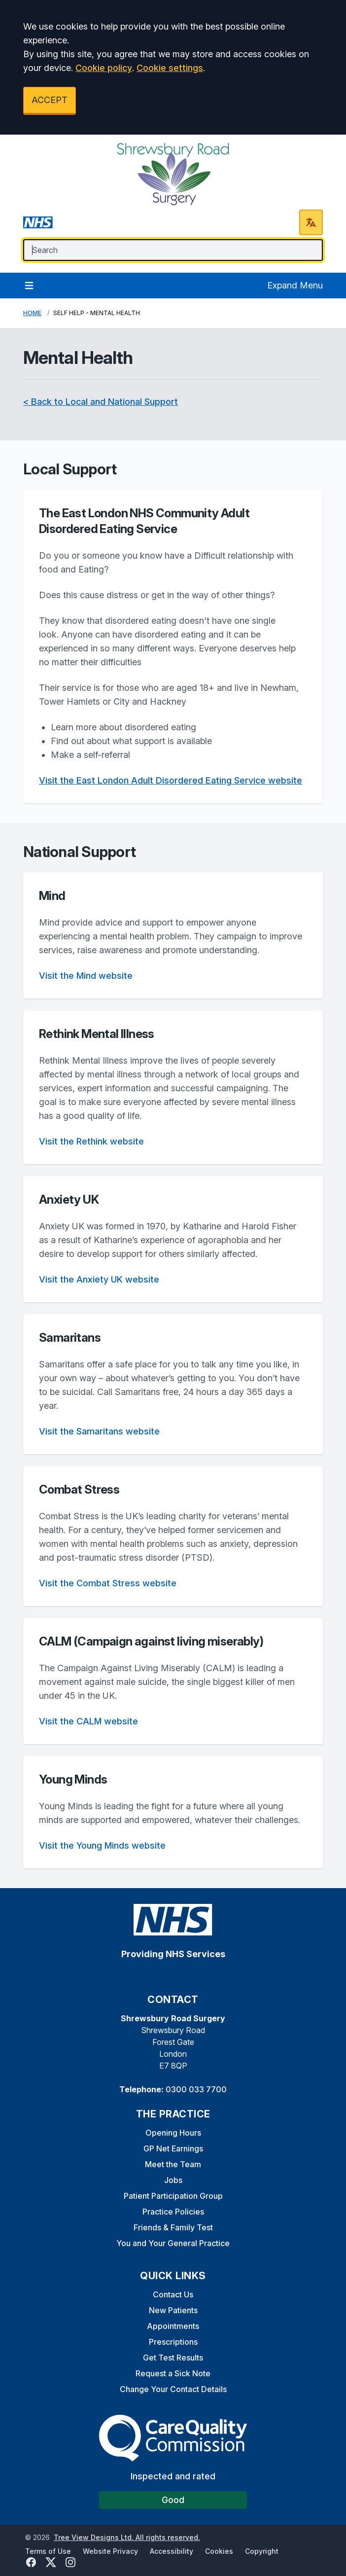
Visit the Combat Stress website (107, 1583)
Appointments (173, 2326)
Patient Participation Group (173, 2196)
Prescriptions (173, 2342)
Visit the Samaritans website (99, 1431)
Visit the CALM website (88, 1721)
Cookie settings (170, 68)
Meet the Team (173, 2164)
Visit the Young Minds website (102, 1845)
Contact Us (173, 2294)
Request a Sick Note (173, 2373)
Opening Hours (173, 2133)
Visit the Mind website (86, 975)
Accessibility (171, 2551)
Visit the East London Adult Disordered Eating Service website (170, 780)
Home (32, 313)
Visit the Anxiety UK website (99, 1279)
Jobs (173, 2180)
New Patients (173, 2310)
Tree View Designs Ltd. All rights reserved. (127, 2537)
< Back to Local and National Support (100, 401)
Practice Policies (173, 2212)
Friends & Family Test (173, 2227)
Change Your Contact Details (173, 2389)
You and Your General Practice (173, 2243)
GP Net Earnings (173, 2148)
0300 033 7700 (196, 2089)
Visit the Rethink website (91, 1141)
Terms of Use (48, 2551)
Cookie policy (103, 68)
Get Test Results (173, 2357)
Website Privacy (110, 2551)
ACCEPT (50, 100)
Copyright (261, 2551)
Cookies (219, 2551)
